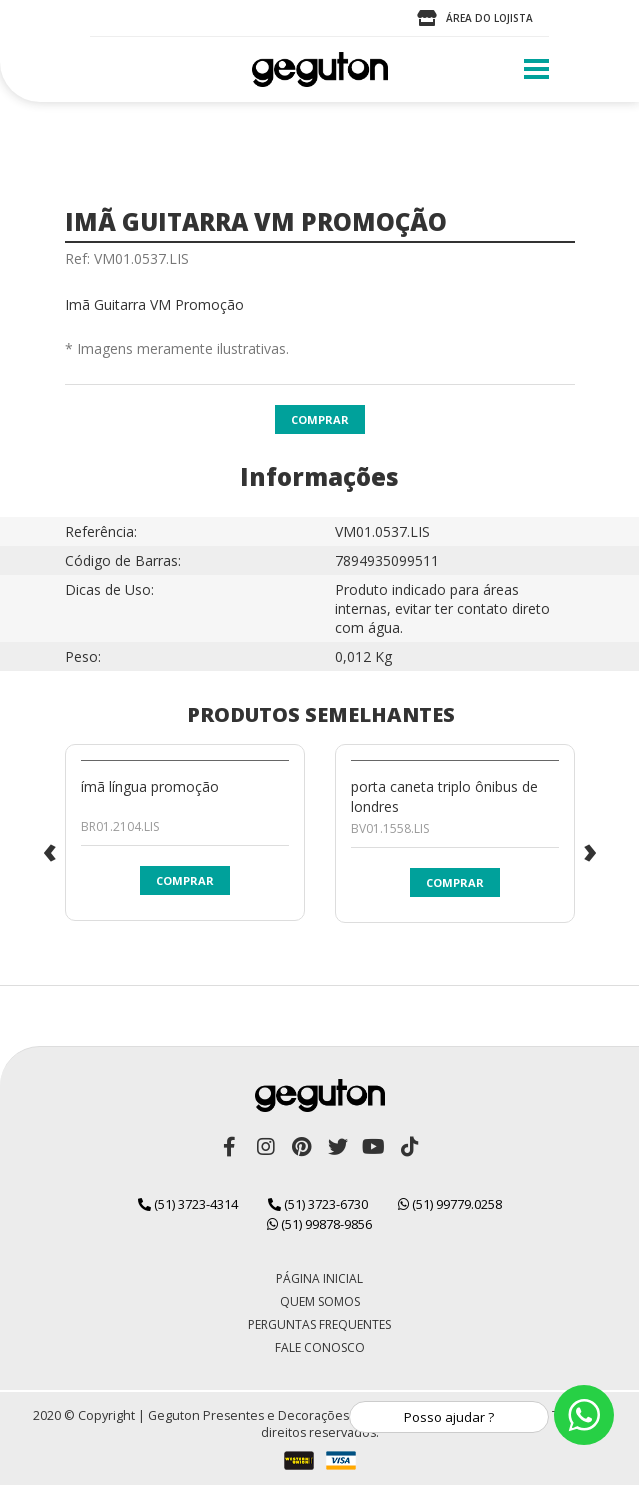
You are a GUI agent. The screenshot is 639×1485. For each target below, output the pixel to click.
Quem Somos (320, 1301)
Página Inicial (319, 1278)
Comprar (320, 419)
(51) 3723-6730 (318, 1204)
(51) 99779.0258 (450, 1204)
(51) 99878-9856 (319, 1224)
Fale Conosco (320, 1347)
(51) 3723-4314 (188, 1204)
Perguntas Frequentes (319, 1324)
